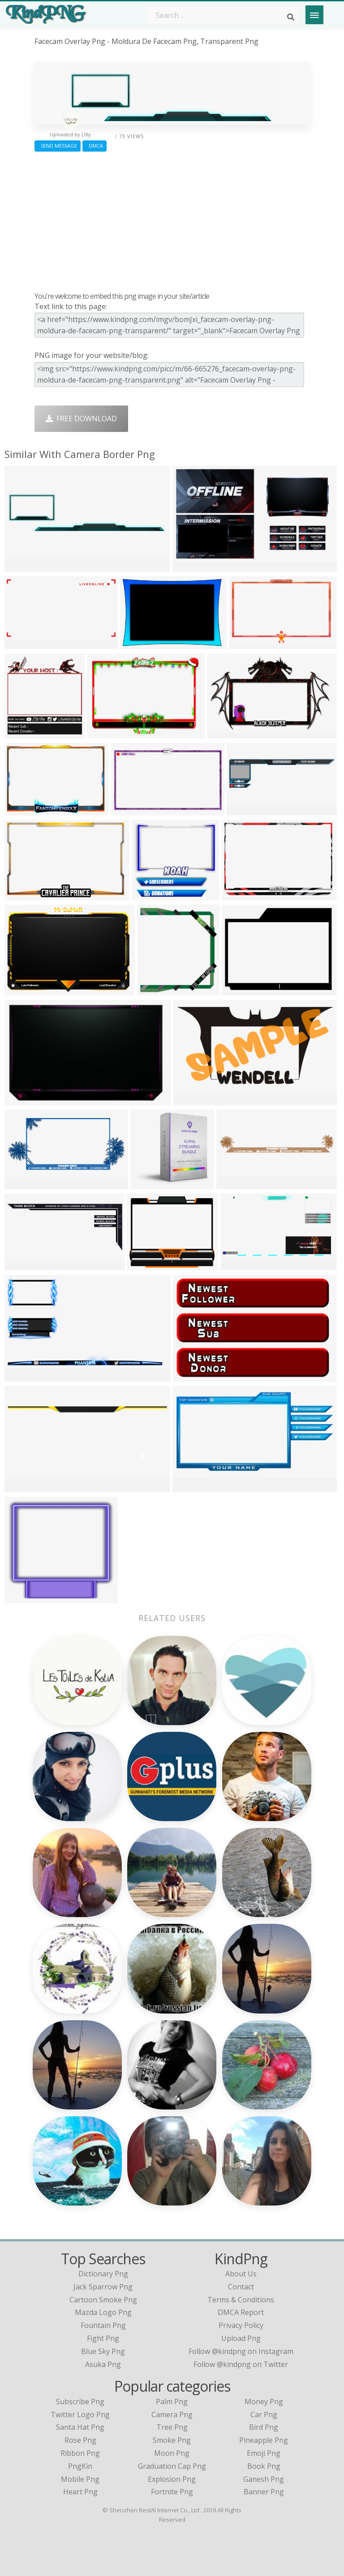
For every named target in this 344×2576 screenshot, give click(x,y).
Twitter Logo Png (80, 2414)
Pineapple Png (263, 2440)
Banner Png (264, 2492)
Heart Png (80, 2492)
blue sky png (103, 2351)
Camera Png (172, 2414)
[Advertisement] (172, 219)
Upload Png (241, 2338)
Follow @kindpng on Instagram (241, 2351)
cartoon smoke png (103, 2300)
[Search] (291, 17)
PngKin (80, 2466)
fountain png (103, 2325)
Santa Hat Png (80, 2427)
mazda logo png (103, 2312)
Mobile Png (80, 2479)
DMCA (94, 145)
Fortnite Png (172, 2492)
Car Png (263, 2414)
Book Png (263, 2466)
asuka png (103, 2364)
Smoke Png (172, 2440)
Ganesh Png (263, 2479)
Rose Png (80, 2440)
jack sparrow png (103, 2287)
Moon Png (171, 2453)
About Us (241, 2274)
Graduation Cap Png (172, 2466)
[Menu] (314, 14)
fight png (103, 2338)
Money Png (264, 2401)
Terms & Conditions (240, 2300)
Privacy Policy (241, 2325)
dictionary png (103, 2274)
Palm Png (172, 2401)
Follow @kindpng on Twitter (241, 2364)
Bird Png (263, 2427)
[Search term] (223, 15)
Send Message (57, 145)
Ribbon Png (80, 2453)
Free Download (81, 418)
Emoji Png (263, 2453)
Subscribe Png (80, 2401)
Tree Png (172, 2427)
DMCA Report (241, 2312)
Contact (241, 2287)
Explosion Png (172, 2479)
